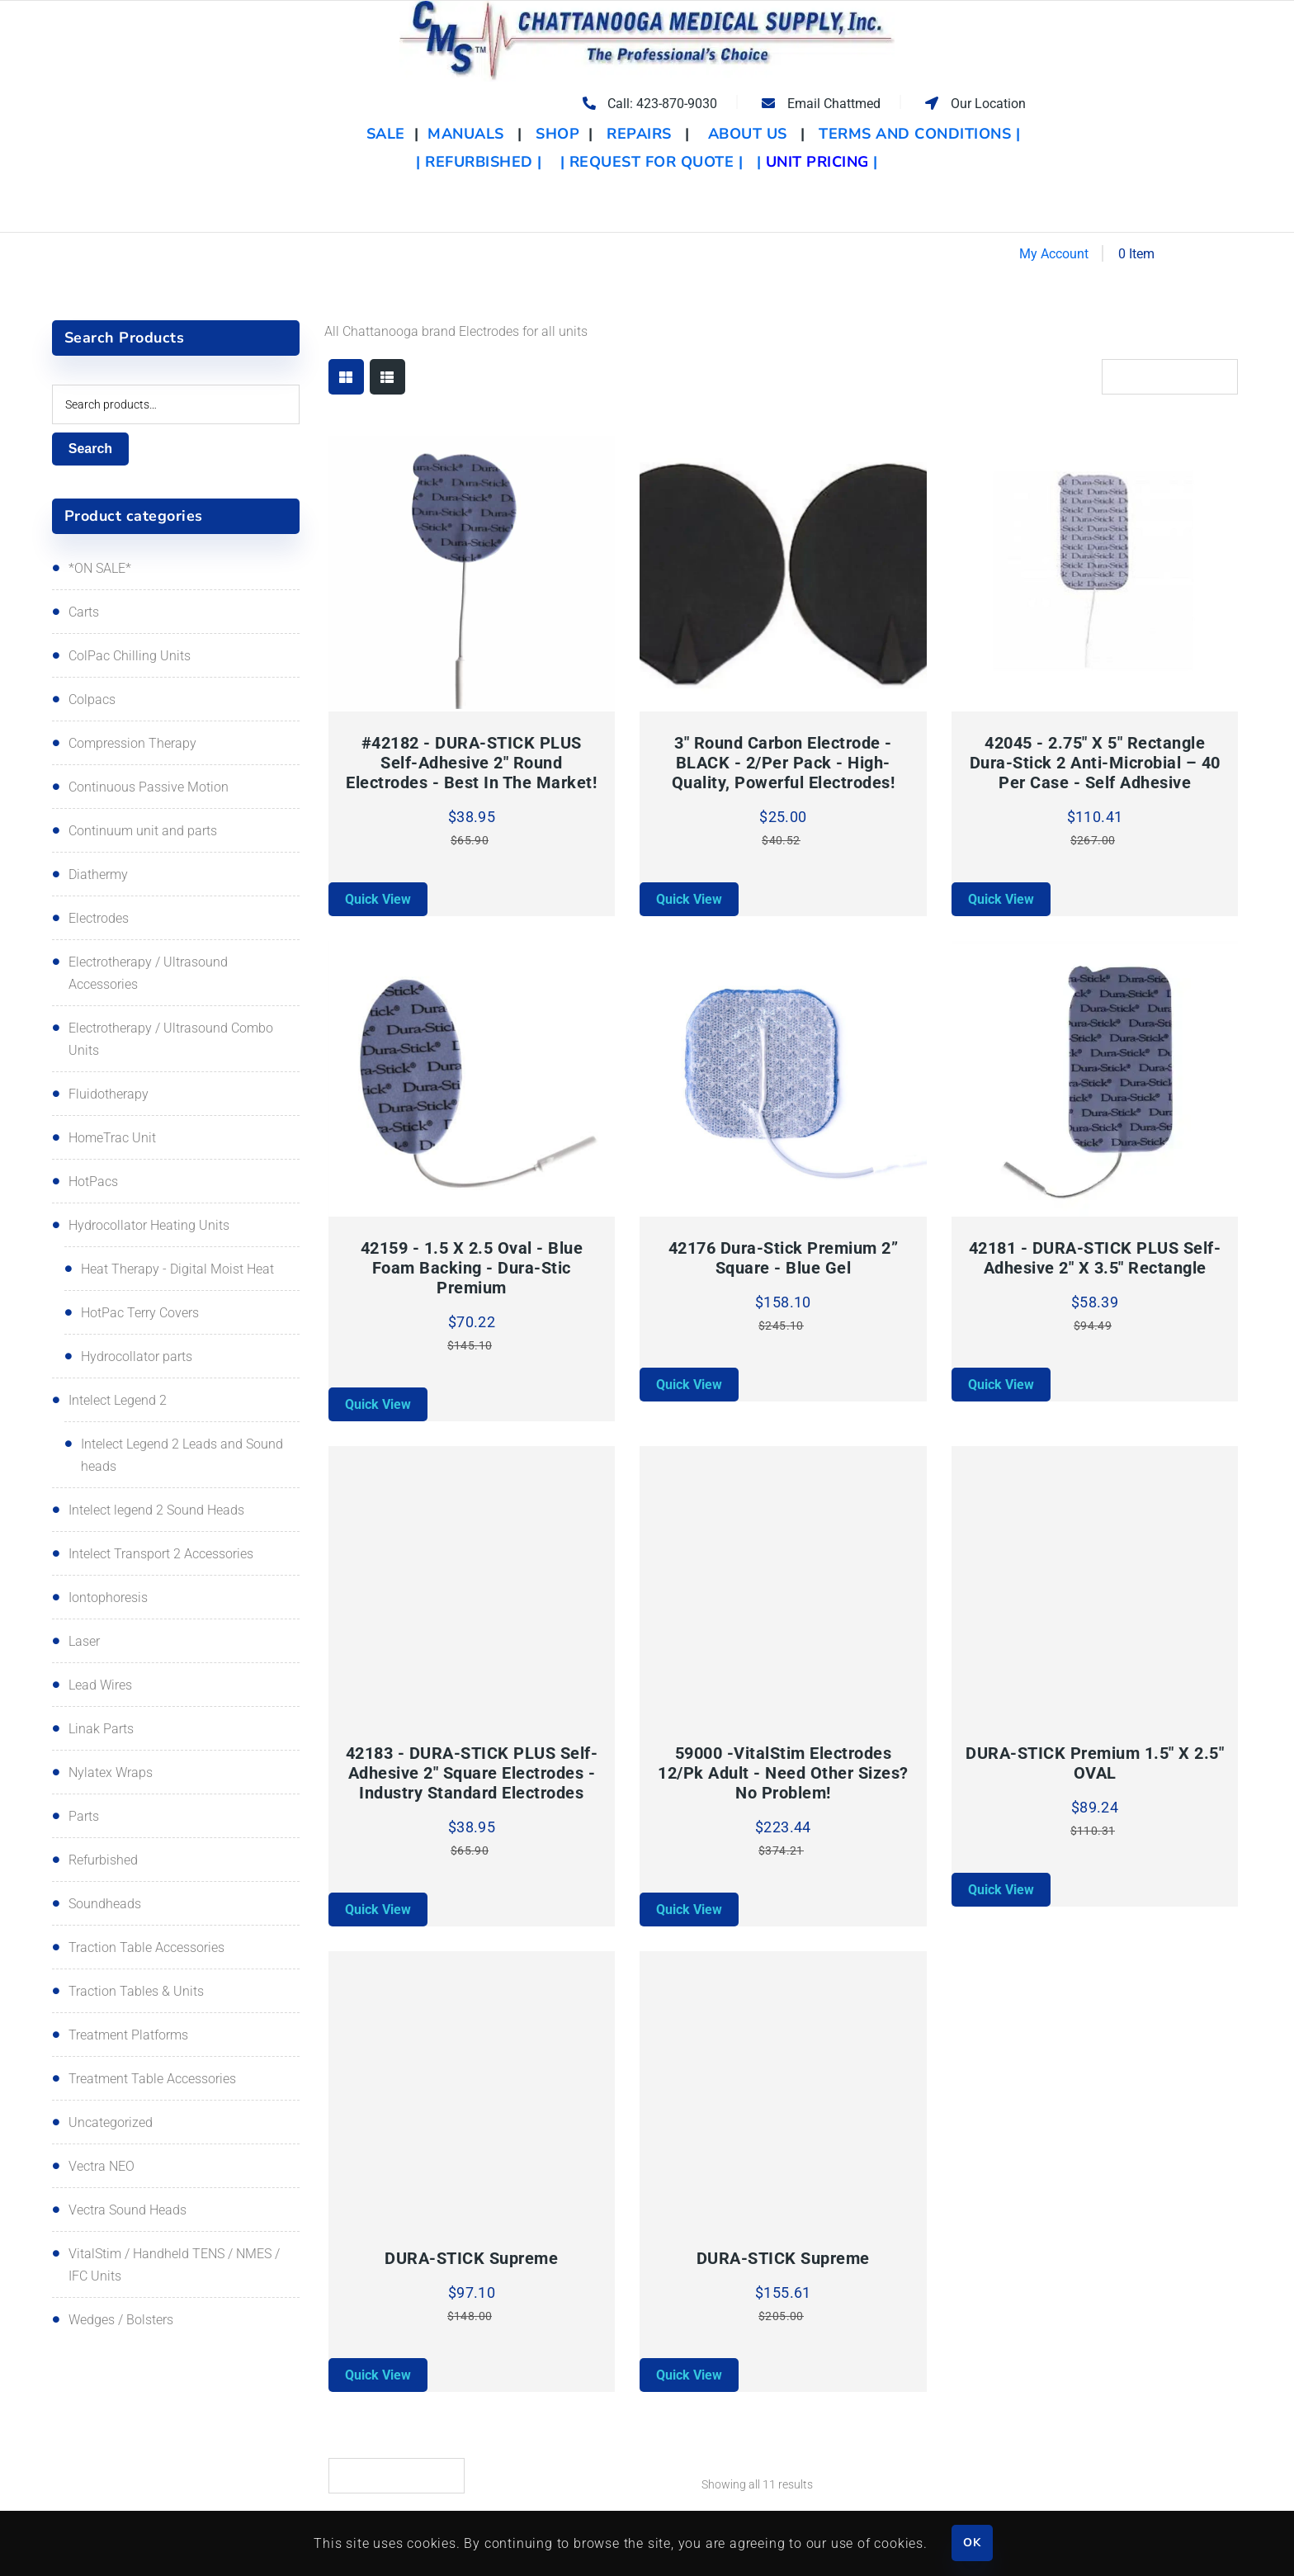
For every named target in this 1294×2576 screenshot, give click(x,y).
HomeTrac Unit (112, 1138)
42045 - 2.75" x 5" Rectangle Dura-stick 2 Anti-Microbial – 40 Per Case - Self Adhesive (1095, 762)
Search (90, 449)
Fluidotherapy (108, 1094)
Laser (84, 1641)
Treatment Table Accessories (152, 2079)
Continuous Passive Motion (148, 787)
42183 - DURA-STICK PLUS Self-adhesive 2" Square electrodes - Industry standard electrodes (472, 1773)
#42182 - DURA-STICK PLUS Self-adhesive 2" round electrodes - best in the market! (471, 762)
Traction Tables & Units (136, 1991)
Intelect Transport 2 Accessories (160, 1554)
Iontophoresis (108, 1597)
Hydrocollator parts (136, 1356)
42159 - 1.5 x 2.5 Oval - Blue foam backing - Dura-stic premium (472, 1267)
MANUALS (465, 134)
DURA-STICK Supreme (471, 2258)
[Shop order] (1170, 377)
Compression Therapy (132, 743)
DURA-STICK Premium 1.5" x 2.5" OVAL (1095, 1763)
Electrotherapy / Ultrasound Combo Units (170, 1039)
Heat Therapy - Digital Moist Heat (177, 1269)
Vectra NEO (101, 2166)
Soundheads (104, 1904)
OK (971, 2542)
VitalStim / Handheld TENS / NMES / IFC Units (174, 2265)
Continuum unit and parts (142, 831)
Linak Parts (101, 1729)
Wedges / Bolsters (120, 2320)
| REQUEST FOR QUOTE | (652, 162)
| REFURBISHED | (479, 162)
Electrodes (98, 918)
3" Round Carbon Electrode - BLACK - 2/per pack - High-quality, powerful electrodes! (783, 762)
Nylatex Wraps (110, 1772)
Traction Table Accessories (146, 1947)
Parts (83, 1816)
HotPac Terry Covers (140, 1313)
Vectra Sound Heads (127, 2210)
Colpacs (92, 699)
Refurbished (103, 1860)
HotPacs (93, 1181)
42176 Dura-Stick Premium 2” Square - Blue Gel (783, 1258)
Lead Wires (100, 1685)
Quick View (378, 899)
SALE (388, 134)
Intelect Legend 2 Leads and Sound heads (182, 1455)
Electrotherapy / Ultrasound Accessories (148, 973)
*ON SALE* (99, 568)
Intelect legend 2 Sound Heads (156, 1510)
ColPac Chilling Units (129, 656)
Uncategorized (110, 2122)
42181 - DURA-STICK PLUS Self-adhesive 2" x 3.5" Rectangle (1095, 1258)
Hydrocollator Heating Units (148, 1225)
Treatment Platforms (128, 2035)
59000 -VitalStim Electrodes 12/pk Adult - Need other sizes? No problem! (783, 1773)
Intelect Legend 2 (117, 1400)
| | (817, 162)
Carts (83, 612)
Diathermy (98, 874)
